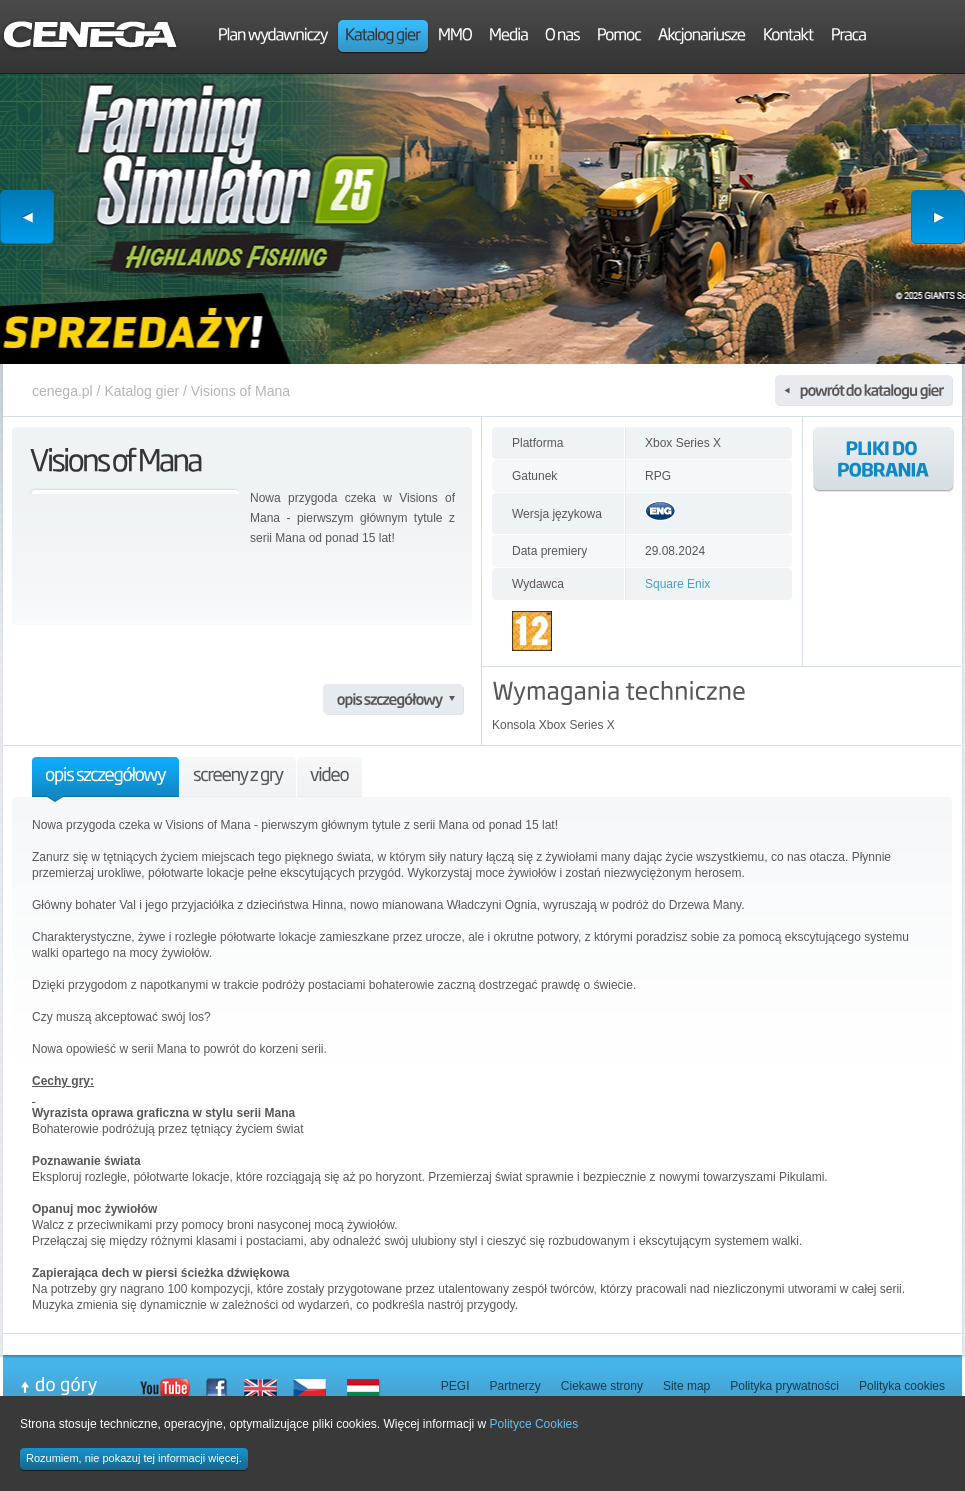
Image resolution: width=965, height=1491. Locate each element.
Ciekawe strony (602, 1386)
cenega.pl (62, 391)
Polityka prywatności (784, 1386)
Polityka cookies (902, 1386)
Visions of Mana (240, 391)
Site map (686, 1386)
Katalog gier (141, 391)
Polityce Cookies (534, 1424)
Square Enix (677, 584)
